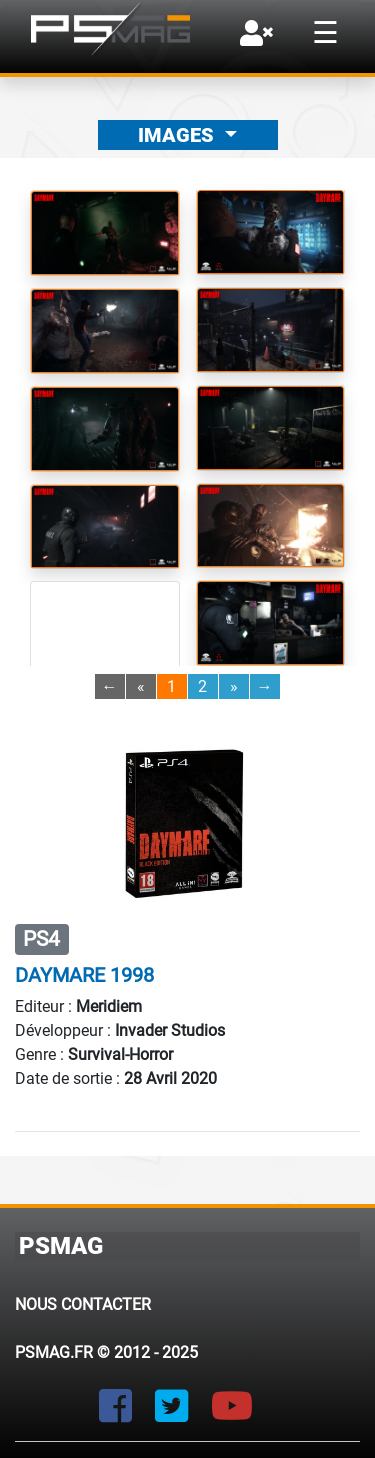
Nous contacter (83, 1304)
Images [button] (178, 135)
